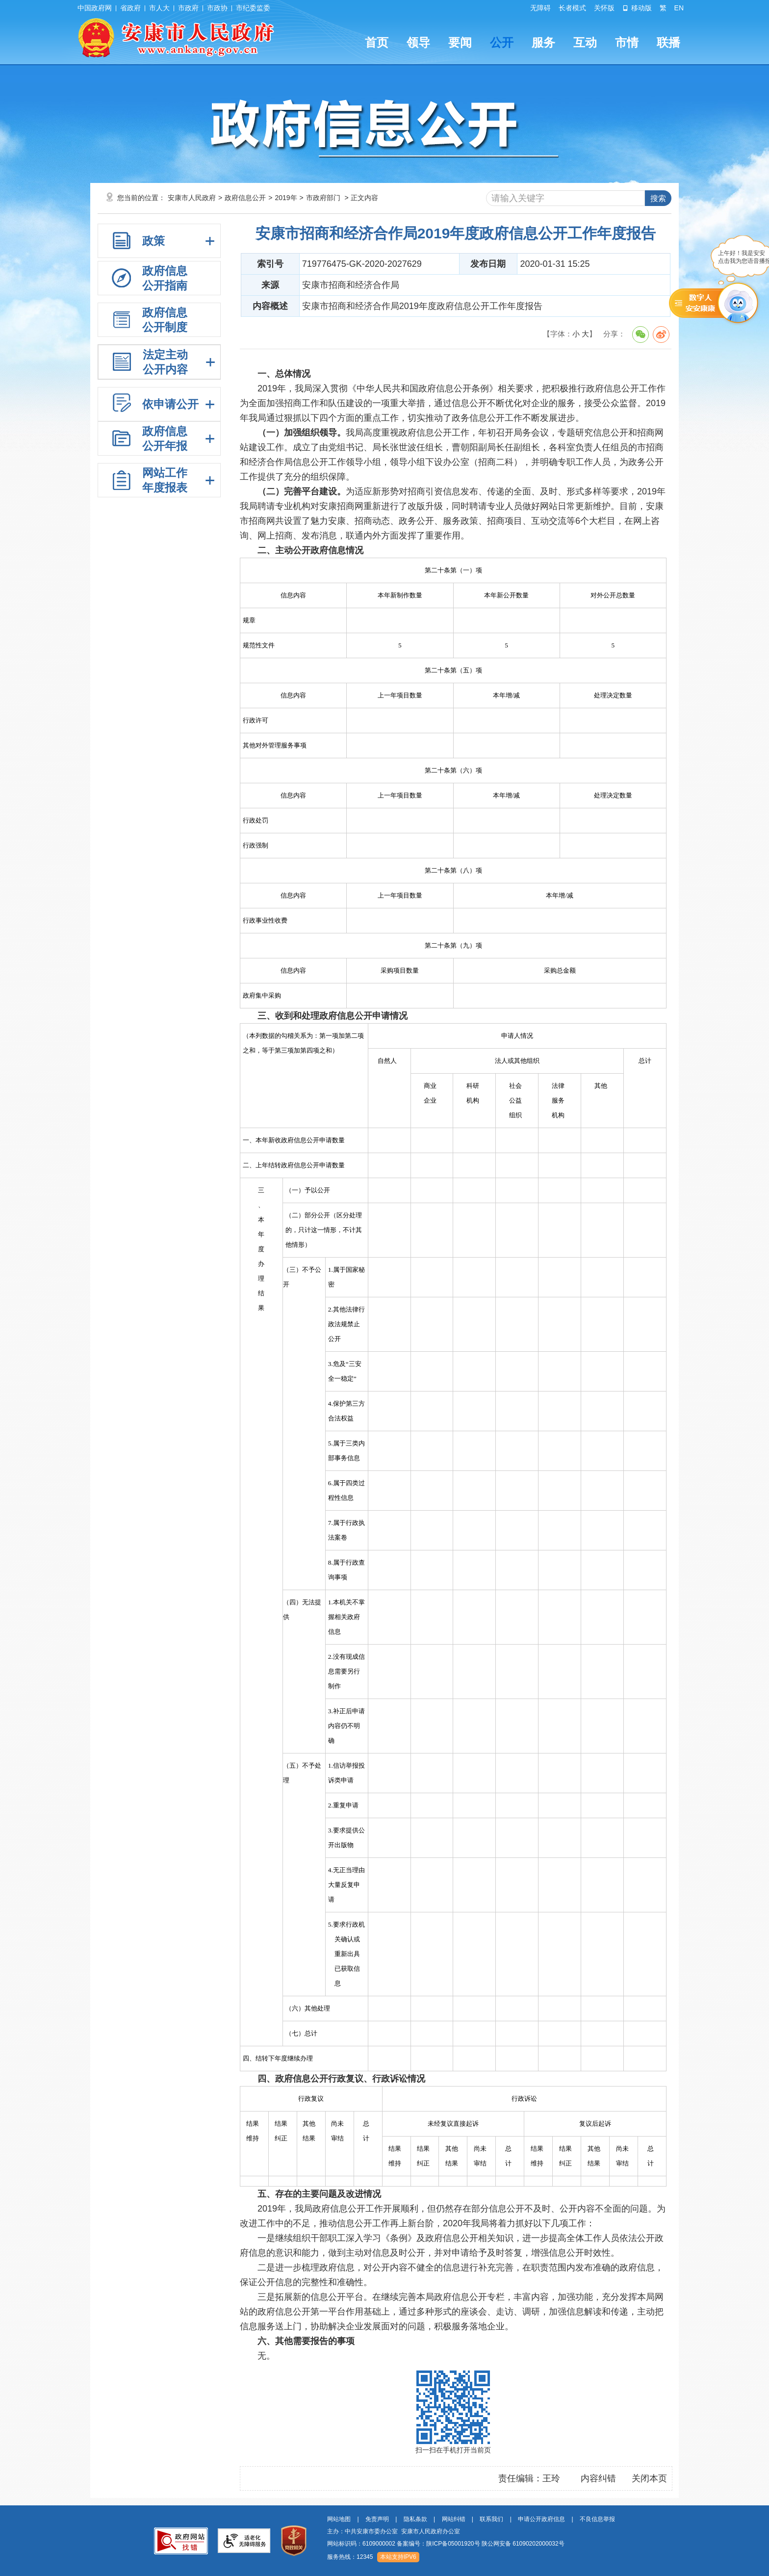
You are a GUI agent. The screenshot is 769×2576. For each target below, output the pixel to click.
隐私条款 (415, 2519)
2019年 (286, 198)
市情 (627, 42)
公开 (501, 42)
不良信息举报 (597, 2519)
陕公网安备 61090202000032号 (523, 2543)
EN (679, 8)
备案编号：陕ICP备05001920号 (438, 2543)
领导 (418, 42)
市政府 (188, 8)
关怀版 (604, 8)
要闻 (460, 42)
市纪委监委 (253, 8)
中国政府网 (94, 8)
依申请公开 (170, 404)
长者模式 (572, 8)
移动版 (637, 8)
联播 (668, 42)
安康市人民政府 (192, 198)
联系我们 (491, 2519)
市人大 (159, 8)
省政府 (130, 8)
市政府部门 (323, 198)
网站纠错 (453, 2519)
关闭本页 (649, 2478)
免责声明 (377, 2519)
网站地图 (339, 2519)
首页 (376, 42)
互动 (585, 42)
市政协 (217, 8)
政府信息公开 (245, 198)
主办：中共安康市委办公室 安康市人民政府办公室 (393, 2531)
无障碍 (540, 8)
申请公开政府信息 (541, 2519)
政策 (153, 240)
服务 (543, 42)
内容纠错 (598, 2478)
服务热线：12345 (350, 2556)
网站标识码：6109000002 (445, 2543)
